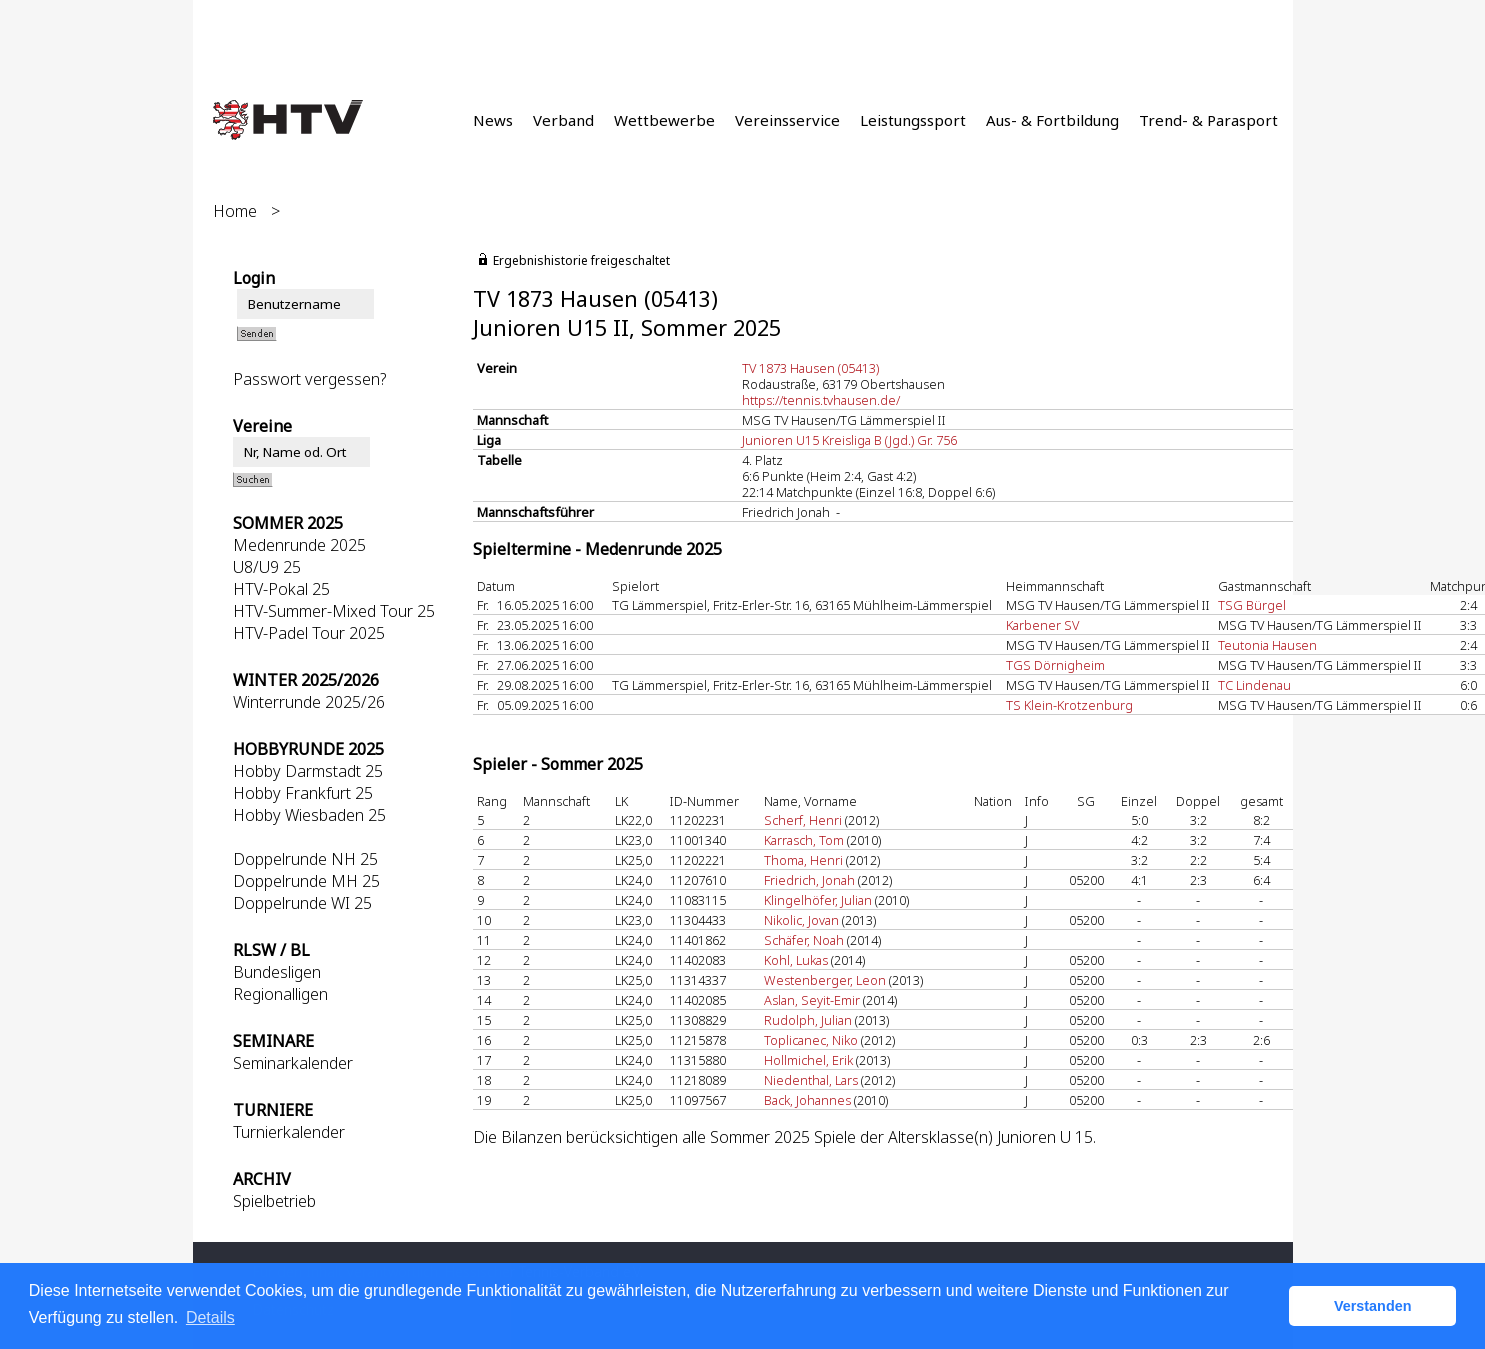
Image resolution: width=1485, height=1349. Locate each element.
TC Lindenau (1254, 685)
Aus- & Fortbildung (1052, 120)
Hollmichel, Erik (808, 1060)
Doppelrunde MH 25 (306, 881)
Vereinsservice (787, 120)
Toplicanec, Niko (811, 1040)
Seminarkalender (293, 1063)
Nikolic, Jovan (801, 920)
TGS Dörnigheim (1055, 665)
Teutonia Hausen (1267, 645)
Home (235, 211)
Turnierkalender (289, 1132)
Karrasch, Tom (804, 840)
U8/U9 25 (267, 567)
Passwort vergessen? (309, 379)
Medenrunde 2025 (299, 545)
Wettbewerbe (664, 120)
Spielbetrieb (274, 1201)
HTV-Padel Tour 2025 (309, 633)
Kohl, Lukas (796, 960)
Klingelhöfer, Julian (818, 900)
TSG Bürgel (1252, 605)
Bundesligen (277, 972)
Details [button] (210, 1317)
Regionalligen (280, 994)
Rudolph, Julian (808, 1020)
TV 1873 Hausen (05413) (810, 368)
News (493, 120)
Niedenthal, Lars (811, 1080)
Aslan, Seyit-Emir (812, 1000)
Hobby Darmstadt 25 (308, 771)
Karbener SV (1042, 625)
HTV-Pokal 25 (281, 589)
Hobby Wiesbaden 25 (309, 815)
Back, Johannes (807, 1100)
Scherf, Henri (803, 820)
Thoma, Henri (803, 860)
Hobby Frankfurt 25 (303, 793)
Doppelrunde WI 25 (302, 903)
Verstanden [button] (1373, 1306)
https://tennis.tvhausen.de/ (821, 400)
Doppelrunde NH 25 (305, 859)
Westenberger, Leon (825, 980)
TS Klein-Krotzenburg (1069, 705)
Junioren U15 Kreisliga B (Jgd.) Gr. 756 (849, 440)
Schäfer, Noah (804, 940)
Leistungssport (913, 120)
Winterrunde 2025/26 (309, 702)
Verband (563, 120)
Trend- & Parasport (1208, 120)
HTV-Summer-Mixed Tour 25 (334, 611)
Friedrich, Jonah (809, 880)
